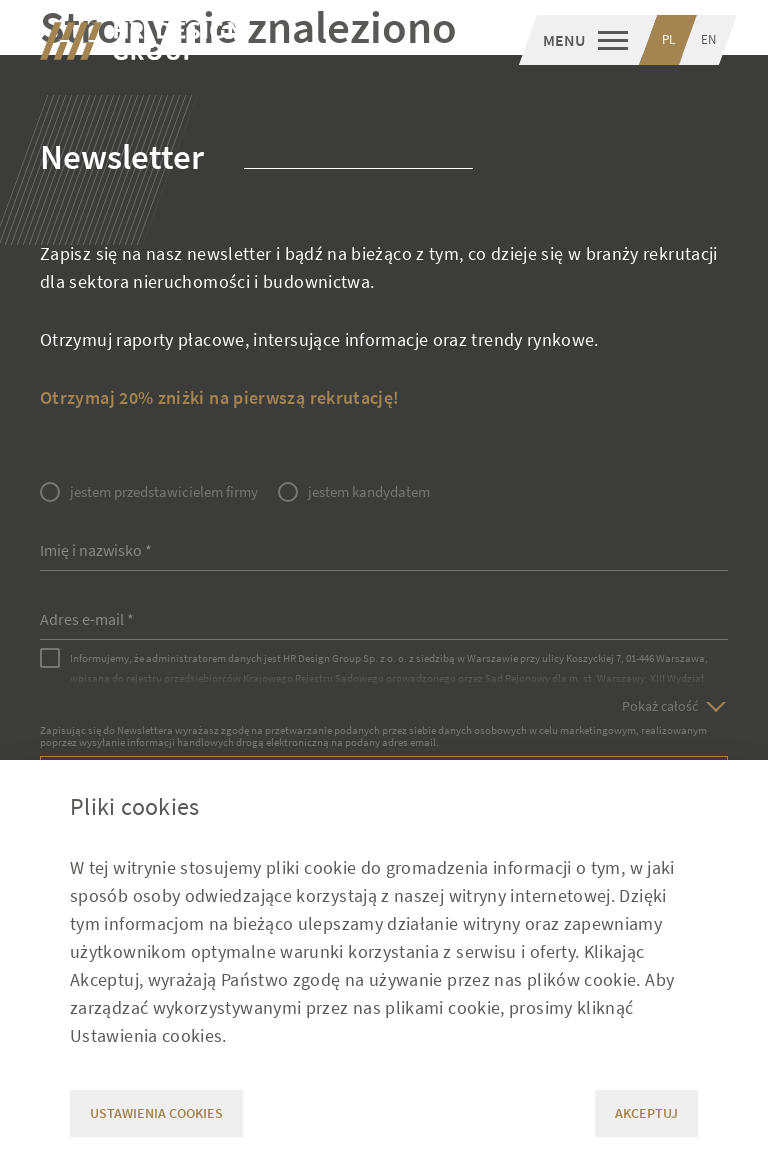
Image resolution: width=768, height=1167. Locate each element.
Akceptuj (646, 1113)
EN (708, 39)
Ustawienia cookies (156, 1113)
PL (668, 39)
